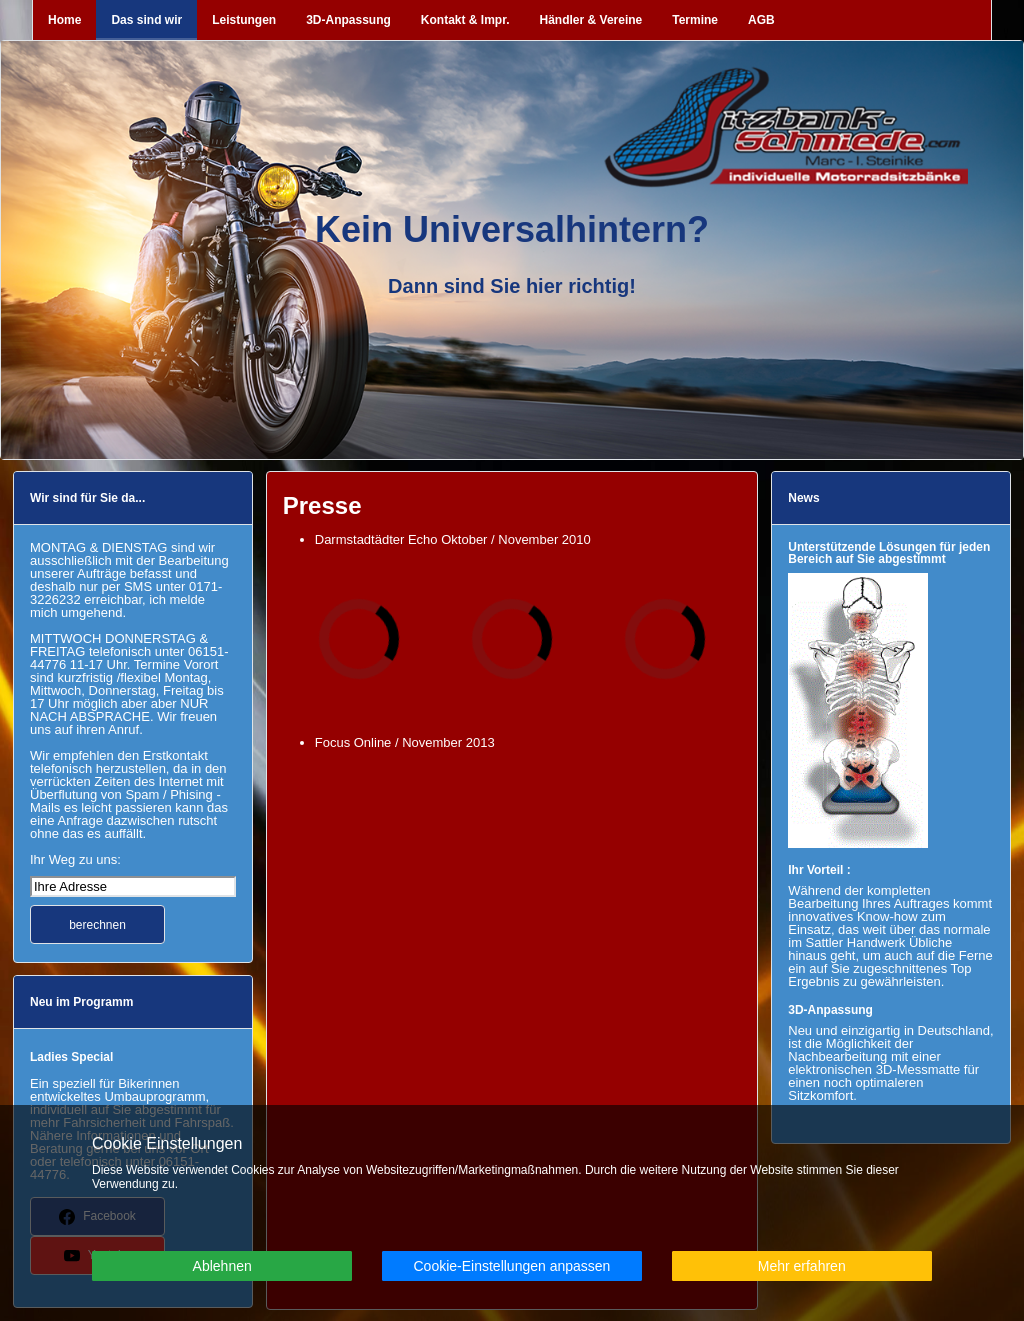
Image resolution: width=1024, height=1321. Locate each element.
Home (64, 20)
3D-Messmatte (918, 1069)
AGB (761, 20)
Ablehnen (222, 1266)
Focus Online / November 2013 (407, 742)
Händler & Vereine (591, 20)
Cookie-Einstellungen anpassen (511, 1266)
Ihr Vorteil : (819, 870)
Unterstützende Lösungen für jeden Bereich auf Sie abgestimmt (889, 553)
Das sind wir (146, 20)
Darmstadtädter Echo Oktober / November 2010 (453, 539)
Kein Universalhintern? (512, 229)
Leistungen (244, 20)
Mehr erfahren (802, 1266)
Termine (695, 20)
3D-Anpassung (348, 20)
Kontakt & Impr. (465, 20)
